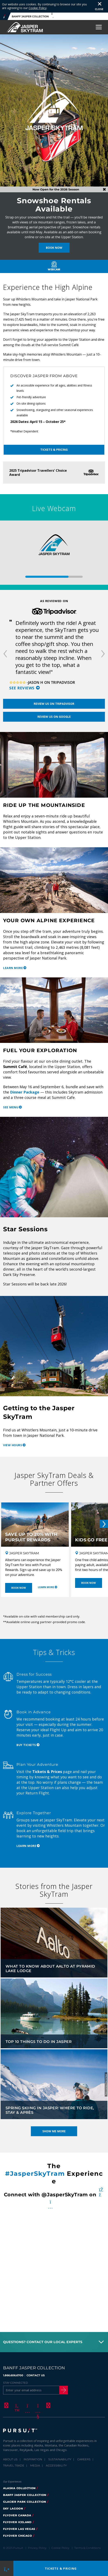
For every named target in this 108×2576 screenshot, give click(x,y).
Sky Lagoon (13, 2496)
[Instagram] (26, 2392)
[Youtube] (37, 2392)
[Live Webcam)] (54, 540)
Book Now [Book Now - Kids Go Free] (88, 1570)
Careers (84, 2446)
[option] (54, 632)
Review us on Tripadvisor (54, 691)
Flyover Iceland (17, 2509)
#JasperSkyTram (35, 2161)
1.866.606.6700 (13, 2362)
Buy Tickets (26, 1732)
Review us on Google (54, 704)
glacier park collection (24, 2489)
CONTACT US (36, 2362)
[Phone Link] (6, 2568)
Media (35, 2453)
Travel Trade (13, 2453)
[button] (5, 642)
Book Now (54, 235)
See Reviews (22, 675)
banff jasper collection (24, 2482)
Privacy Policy (37, 2535)
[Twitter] (16, 2392)
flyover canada (17, 2502)
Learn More (13, 955)
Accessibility (56, 2453)
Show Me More (54, 2119)
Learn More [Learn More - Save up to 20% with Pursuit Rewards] (46, 1574)
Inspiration (33, 2446)
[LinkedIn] (47, 2392)
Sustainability (59, 2446)
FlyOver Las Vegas (19, 2516)
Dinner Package (24, 1079)
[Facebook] (5, 2392)
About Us (10, 2446)
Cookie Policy (60, 2535)
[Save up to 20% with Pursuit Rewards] (35, 1512)
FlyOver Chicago (17, 2523)
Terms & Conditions (87, 2535)
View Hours (12, 1432)
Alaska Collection (19, 2475)
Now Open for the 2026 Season (55, 177)
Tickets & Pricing (54, 437)
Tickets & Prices (47, 1759)
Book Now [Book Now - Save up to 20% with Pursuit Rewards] (18, 1575)
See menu (10, 1094)
